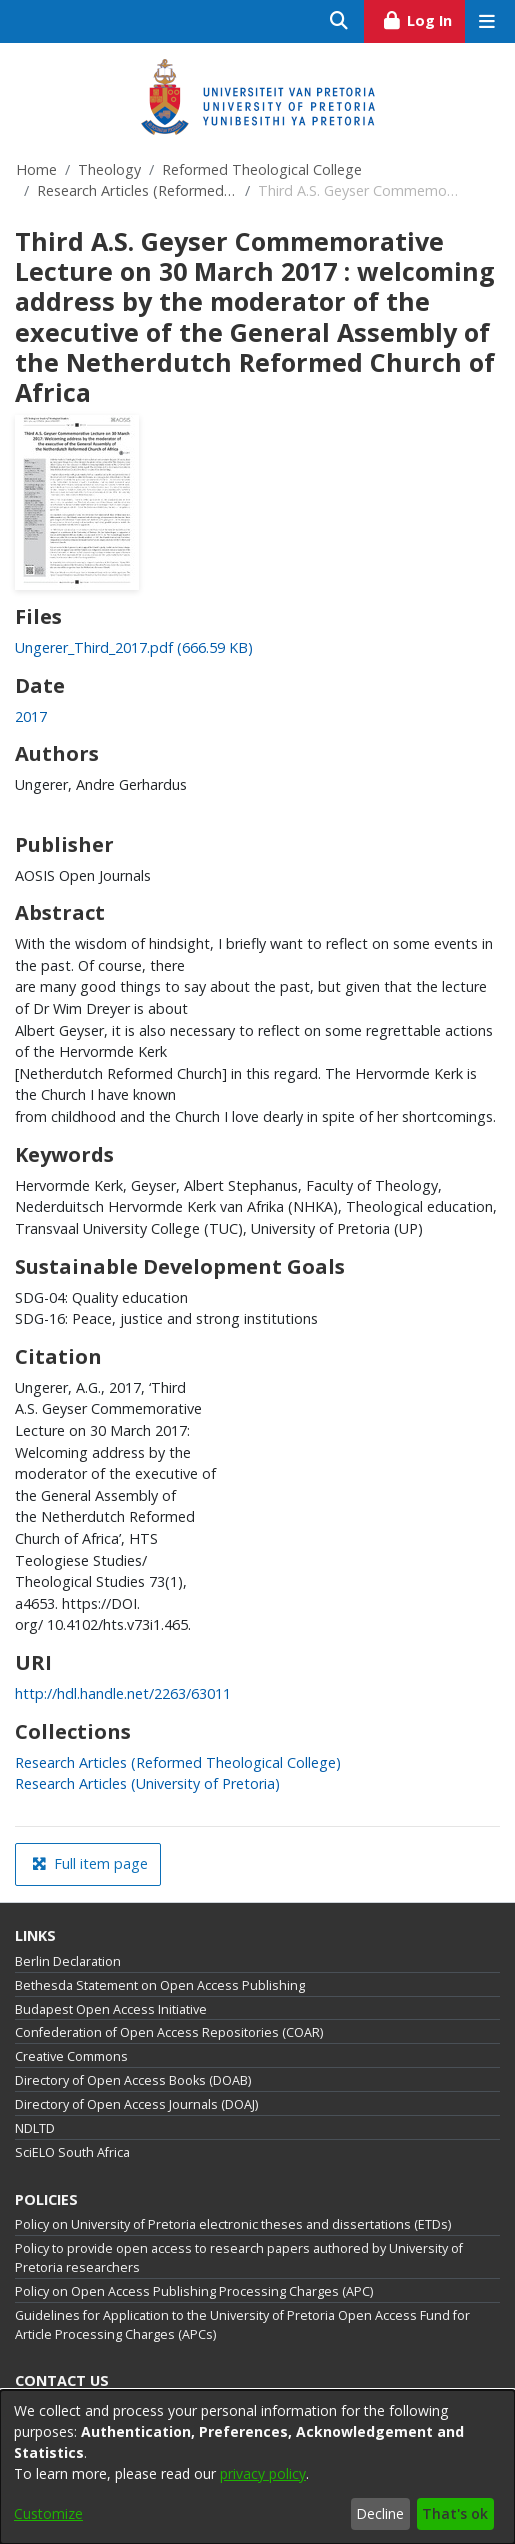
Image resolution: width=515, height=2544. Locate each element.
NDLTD (35, 2128)
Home (36, 169)
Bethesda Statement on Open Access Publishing (160, 1985)
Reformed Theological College (262, 169)
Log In (423, 18)
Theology (109, 169)
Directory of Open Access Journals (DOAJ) (136, 2104)
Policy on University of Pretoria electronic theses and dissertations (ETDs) (233, 2224)
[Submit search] (339, 21)
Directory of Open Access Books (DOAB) (133, 2080)
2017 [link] (31, 716)
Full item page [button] (90, 1863)
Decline (380, 2513)
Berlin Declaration (68, 1961)
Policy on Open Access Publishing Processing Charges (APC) (194, 2291)
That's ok (455, 2513)
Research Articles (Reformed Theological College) (137, 190)
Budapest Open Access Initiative (111, 2009)
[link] (134, 647)
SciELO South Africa (72, 2152)
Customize (48, 2513)
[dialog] (257, 2467)
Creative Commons (71, 2056)
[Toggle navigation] (486, 21)
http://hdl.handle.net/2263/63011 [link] (123, 1693)
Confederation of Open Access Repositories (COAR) (169, 2032)
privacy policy (263, 2473)
